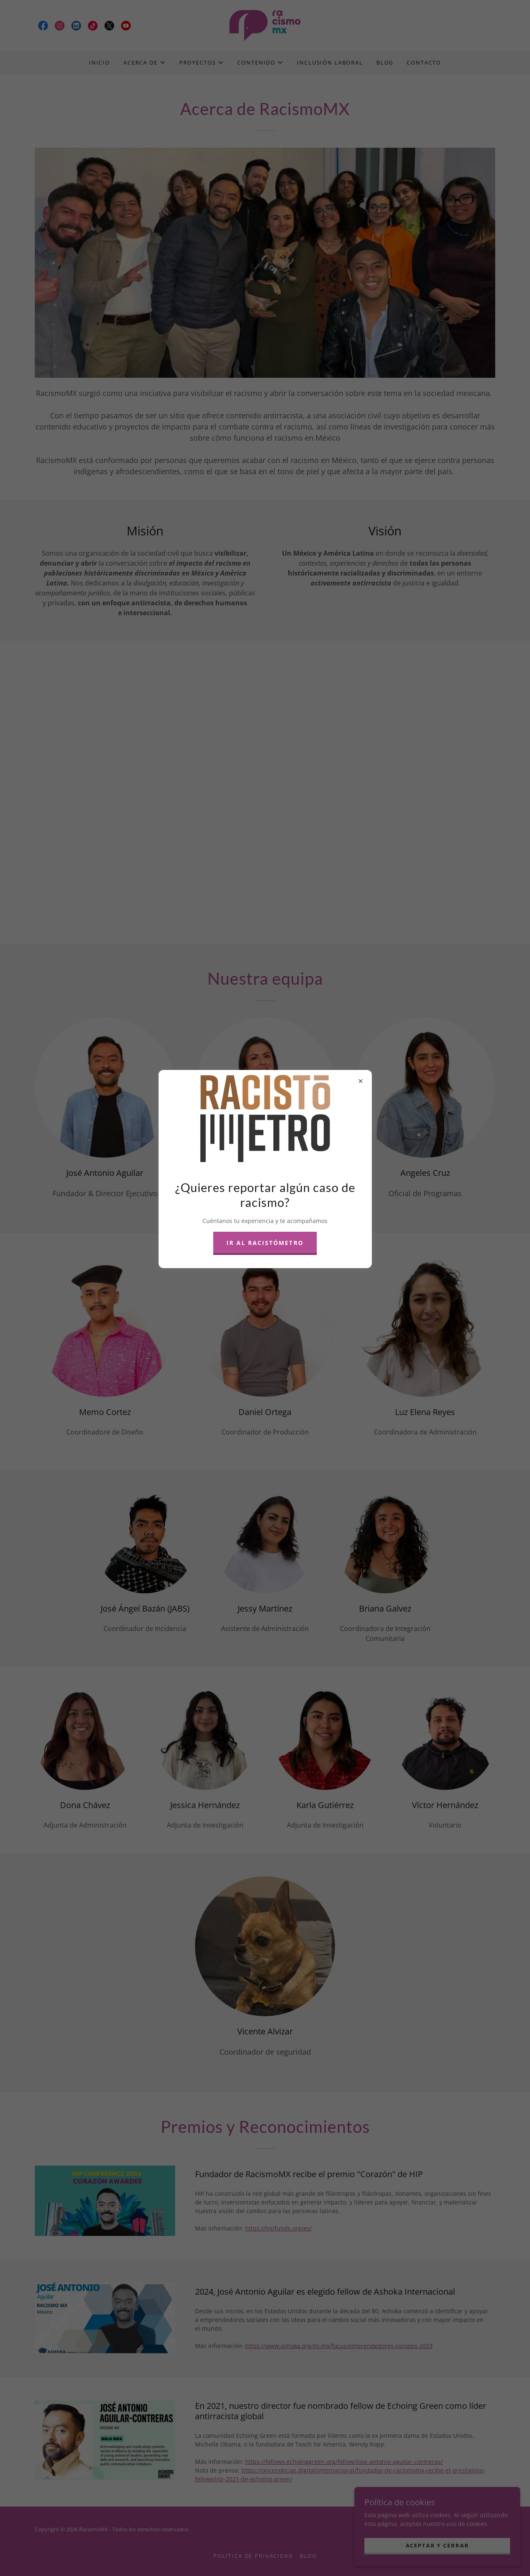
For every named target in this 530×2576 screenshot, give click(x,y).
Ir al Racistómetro (264, 1243)
